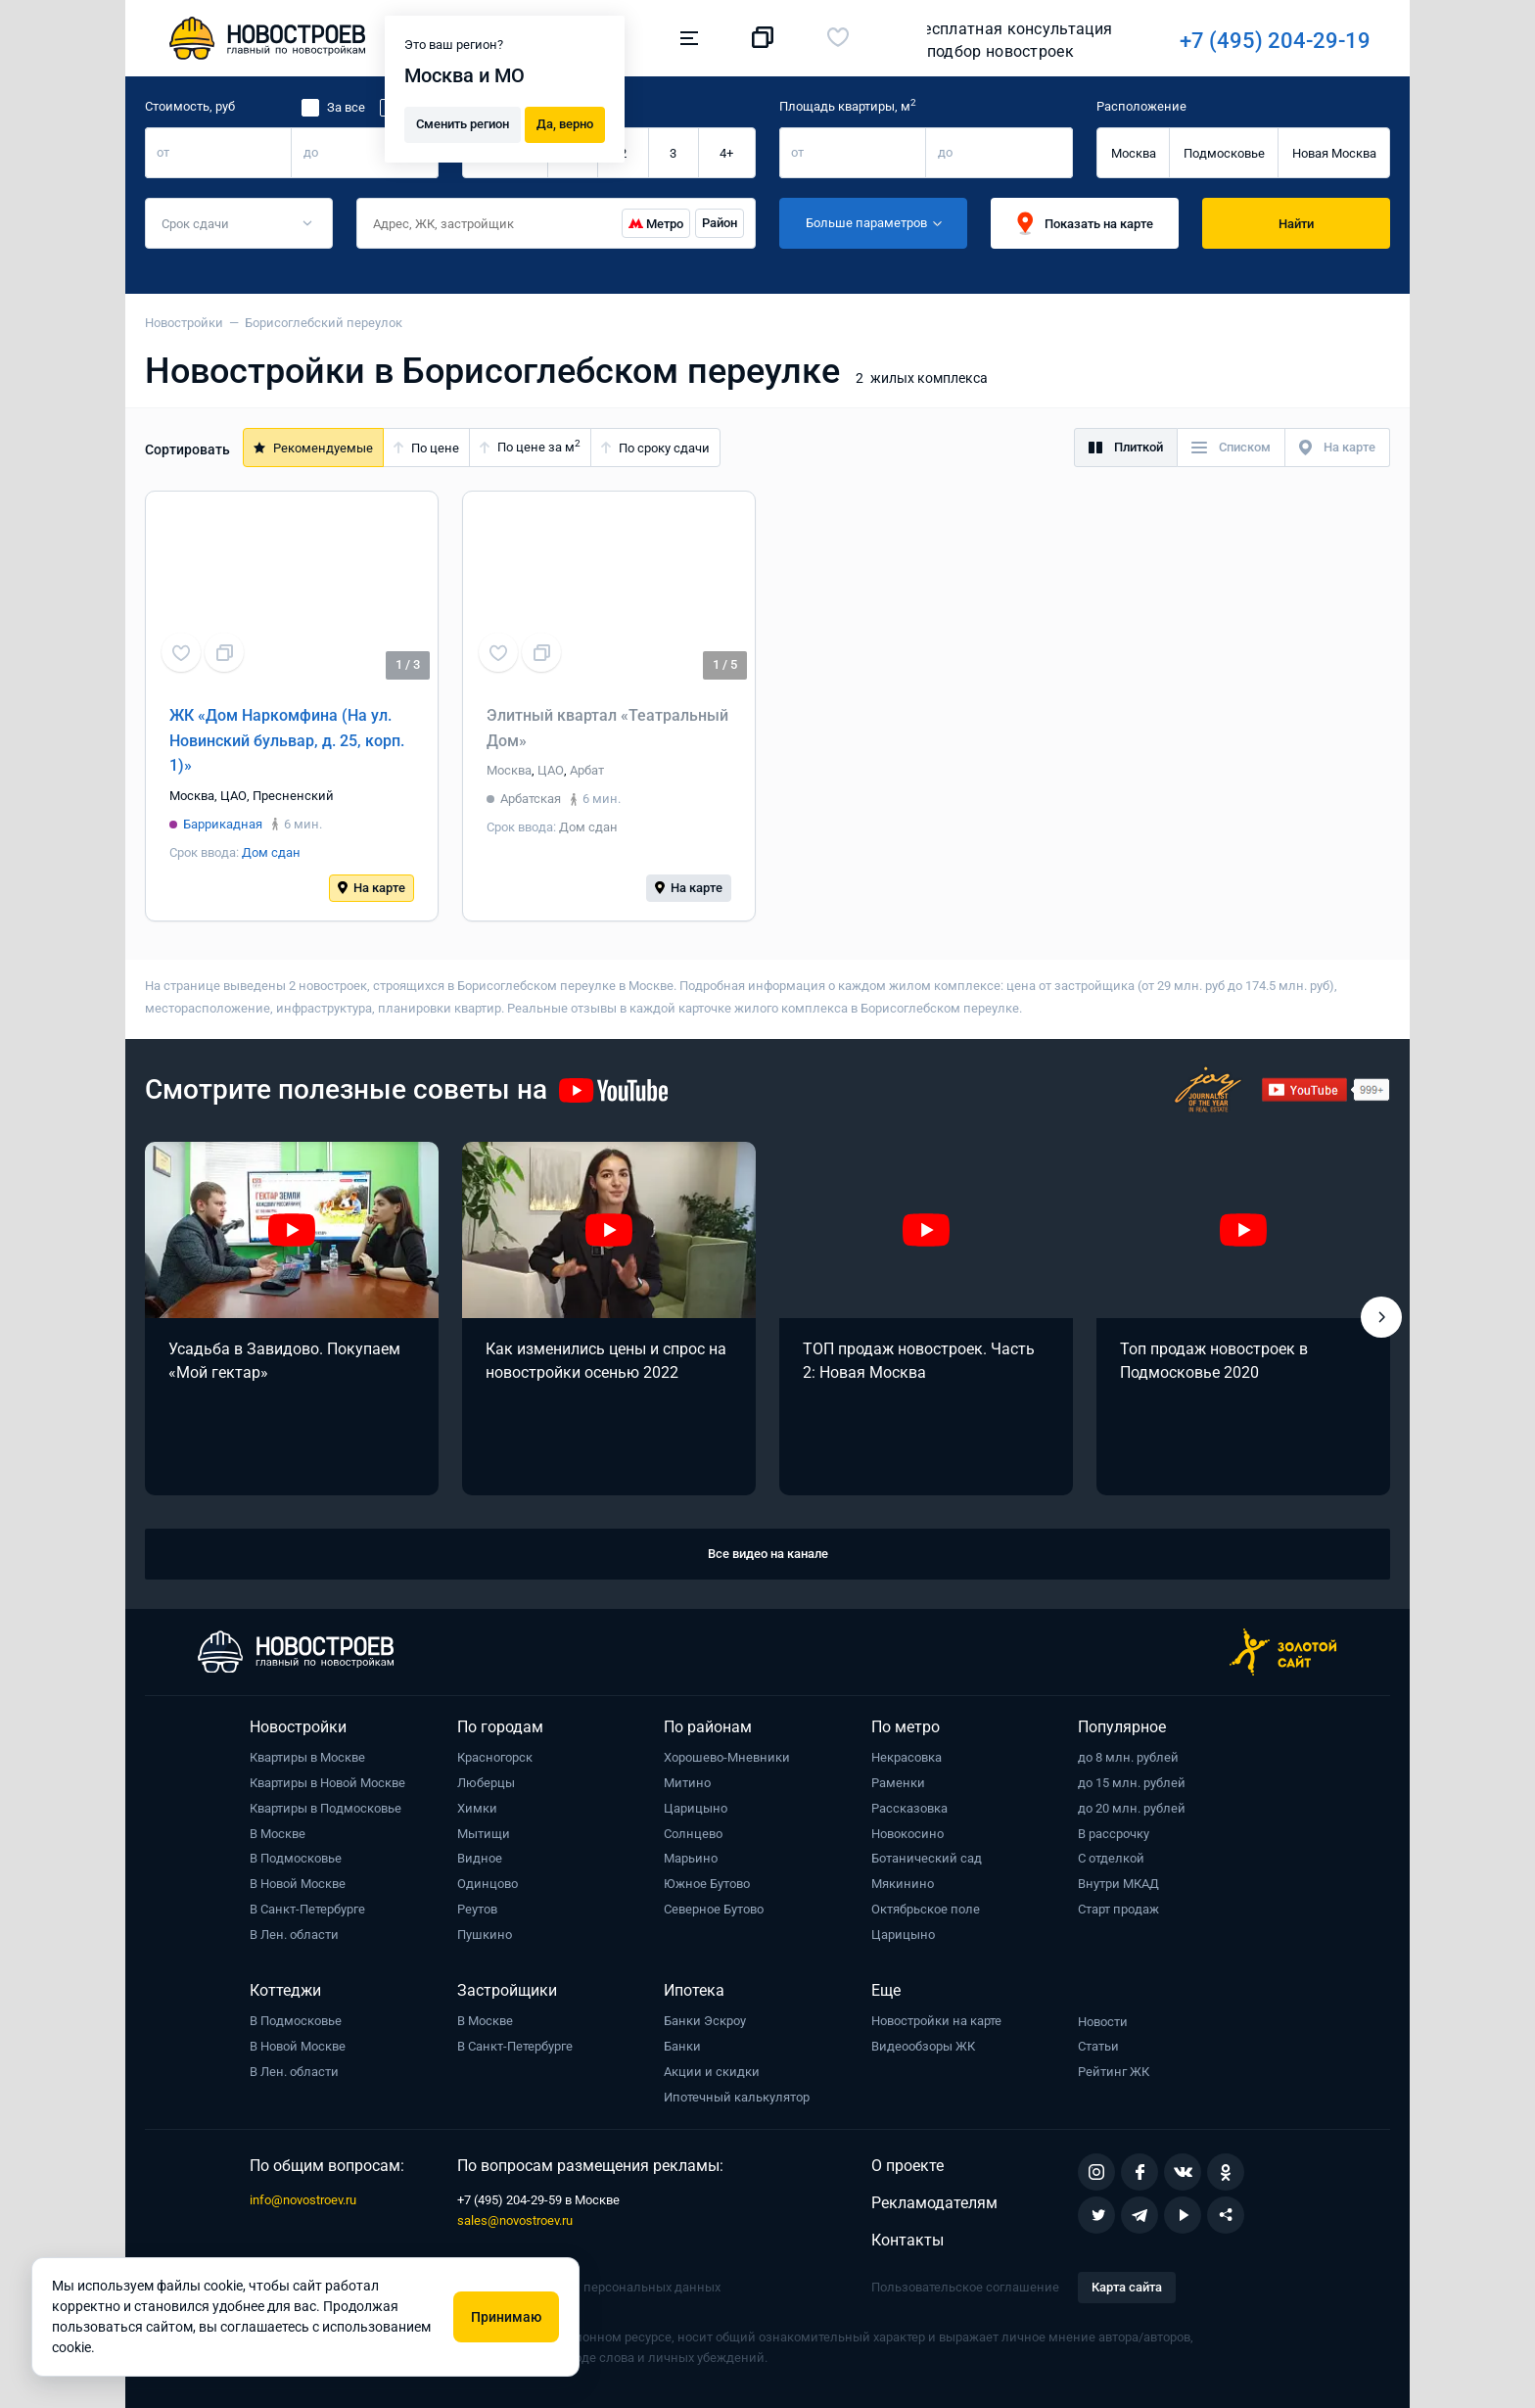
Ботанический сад (926, 1858)
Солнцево (693, 1833)
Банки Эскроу (705, 2020)
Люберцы (486, 1782)
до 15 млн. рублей (1132, 1782)
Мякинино (902, 1883)
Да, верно (564, 123)
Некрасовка (906, 1757)
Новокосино (907, 1833)
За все (346, 107)
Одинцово (487, 1883)
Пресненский (293, 795)
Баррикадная (222, 824)
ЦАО (233, 795)
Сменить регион (462, 123)
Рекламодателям (934, 2203)
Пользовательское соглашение (965, 2287)
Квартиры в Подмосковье (325, 1808)
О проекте (907, 2165)
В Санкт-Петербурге (307, 1909)
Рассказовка (909, 1808)
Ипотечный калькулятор (737, 2097)
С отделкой (1111, 1858)
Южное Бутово (707, 1883)
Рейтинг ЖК (1113, 2071)
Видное (479, 1858)
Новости (1103, 2021)
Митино (687, 1782)
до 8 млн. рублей (1128, 1757)
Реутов (477, 1909)
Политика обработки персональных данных (589, 2287)
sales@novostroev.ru (515, 2220)
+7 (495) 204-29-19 (1002, 40)
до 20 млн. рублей (1132, 1808)
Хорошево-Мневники (727, 1757)
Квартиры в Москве (307, 1757)
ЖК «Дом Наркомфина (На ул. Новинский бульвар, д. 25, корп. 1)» (286, 740)
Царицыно (695, 1808)
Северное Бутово (714, 1909)
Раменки (898, 1782)
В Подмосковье (296, 1858)
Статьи (1098, 2046)
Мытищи (483, 1833)
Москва (1133, 153)
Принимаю (506, 2317)
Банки (682, 2046)
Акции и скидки (712, 2071)
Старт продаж (1118, 1909)
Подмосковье (1224, 153)
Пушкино (484, 1934)
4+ (726, 153)
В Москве (277, 1833)
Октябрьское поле (925, 1909)
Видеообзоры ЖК (923, 2046)
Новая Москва (1334, 153)
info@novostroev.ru (303, 2200)
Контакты (907, 2240)
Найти (1296, 223)
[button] (1381, 1317)
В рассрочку (1113, 1833)
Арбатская (530, 798)
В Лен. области (294, 1934)
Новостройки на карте (936, 2020)
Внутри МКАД (1118, 1883)
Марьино (691, 1858)
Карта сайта (1127, 2287)
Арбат (587, 770)
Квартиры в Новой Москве (327, 1782)
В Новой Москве (298, 1883)
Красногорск (495, 1757)
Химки (477, 1808)
